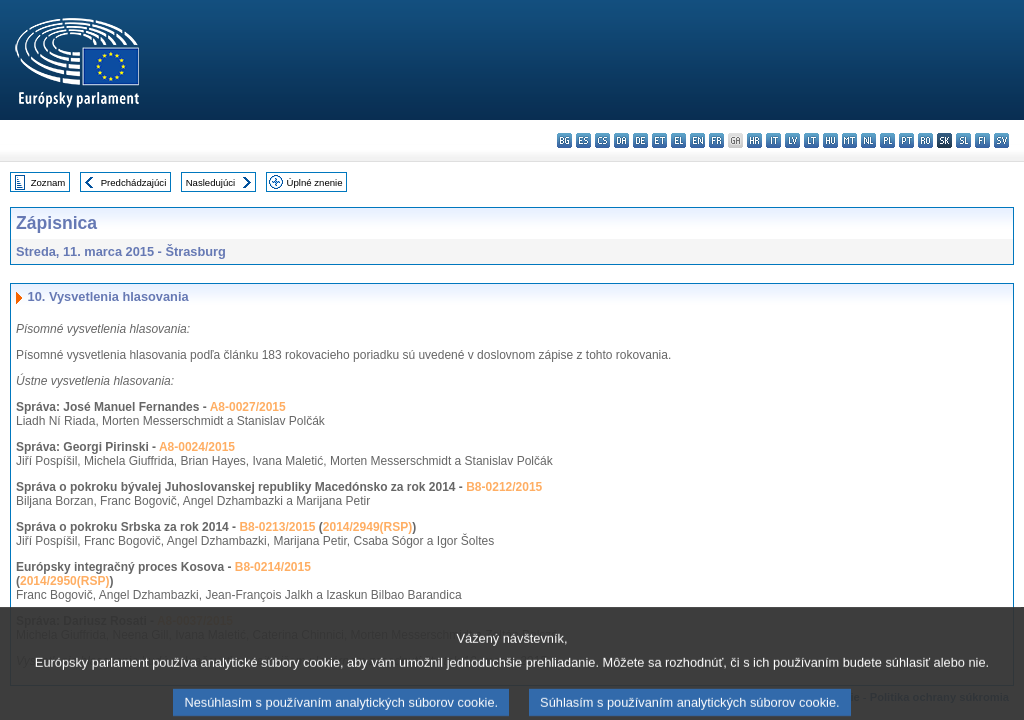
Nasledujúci (211, 182)
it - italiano (773, 140)
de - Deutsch (640, 140)
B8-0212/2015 (504, 487)
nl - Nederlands (868, 140)
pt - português (906, 140)
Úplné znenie (315, 182)
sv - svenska (1001, 140)
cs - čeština (602, 140)
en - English (697, 140)
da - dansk (621, 140)
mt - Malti (849, 140)
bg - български (564, 140)
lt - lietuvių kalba (811, 140)
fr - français (716, 140)
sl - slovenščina (963, 140)
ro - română (925, 140)
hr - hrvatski (754, 140)
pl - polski (887, 140)
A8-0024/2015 (197, 447)
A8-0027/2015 (248, 407)
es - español (583, 140)
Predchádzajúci (134, 182)
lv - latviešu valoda (792, 140)
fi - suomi (982, 140)
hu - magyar (830, 140)
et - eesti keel (659, 140)
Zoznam (48, 182)
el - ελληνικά (678, 140)
